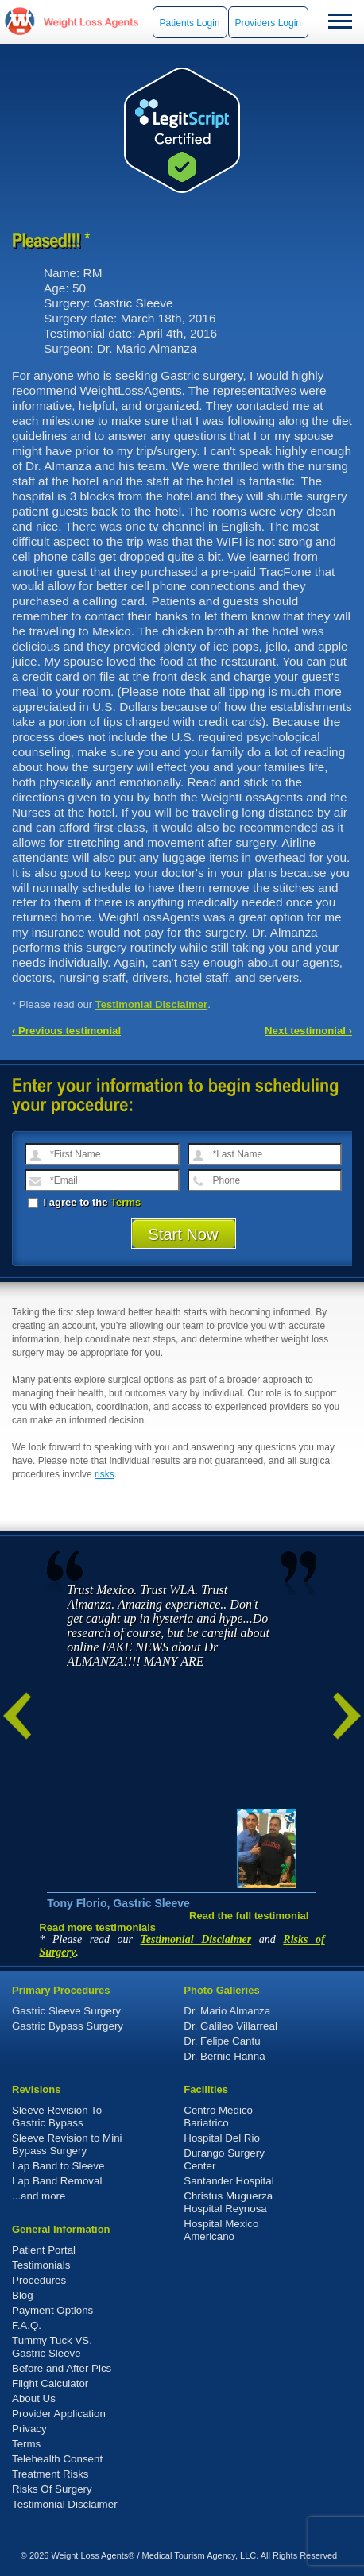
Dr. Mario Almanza (227, 2011)
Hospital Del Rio (222, 2138)
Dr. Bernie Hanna (224, 2056)
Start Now (184, 1234)
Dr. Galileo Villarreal (230, 2026)
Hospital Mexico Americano (221, 2230)
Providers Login (268, 23)
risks (104, 1474)
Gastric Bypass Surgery (67, 2026)
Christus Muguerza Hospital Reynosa (228, 2202)
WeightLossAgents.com (90, 22)
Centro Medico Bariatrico (218, 2116)
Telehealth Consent (57, 2459)
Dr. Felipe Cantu (222, 2041)
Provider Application (59, 2414)
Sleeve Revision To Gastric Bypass (57, 2116)
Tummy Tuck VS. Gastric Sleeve (52, 2347)
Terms (125, 1202)
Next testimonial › (308, 1031)
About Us (34, 2398)
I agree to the (84, 1202)
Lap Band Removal (57, 2181)
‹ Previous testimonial (66, 1031)
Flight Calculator (50, 2383)
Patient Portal (44, 2250)
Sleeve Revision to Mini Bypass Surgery (67, 2144)
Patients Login (190, 23)
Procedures (39, 2280)
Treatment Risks (50, 2474)
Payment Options (52, 2310)
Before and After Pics (61, 2368)
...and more (38, 2196)
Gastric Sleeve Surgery (66, 2011)
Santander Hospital (228, 2181)
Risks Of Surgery (52, 2489)
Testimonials (41, 2265)
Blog (22, 2295)
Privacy (29, 2429)
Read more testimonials (97, 1927)
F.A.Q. (26, 2325)
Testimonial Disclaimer (151, 1004)
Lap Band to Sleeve (58, 2166)
